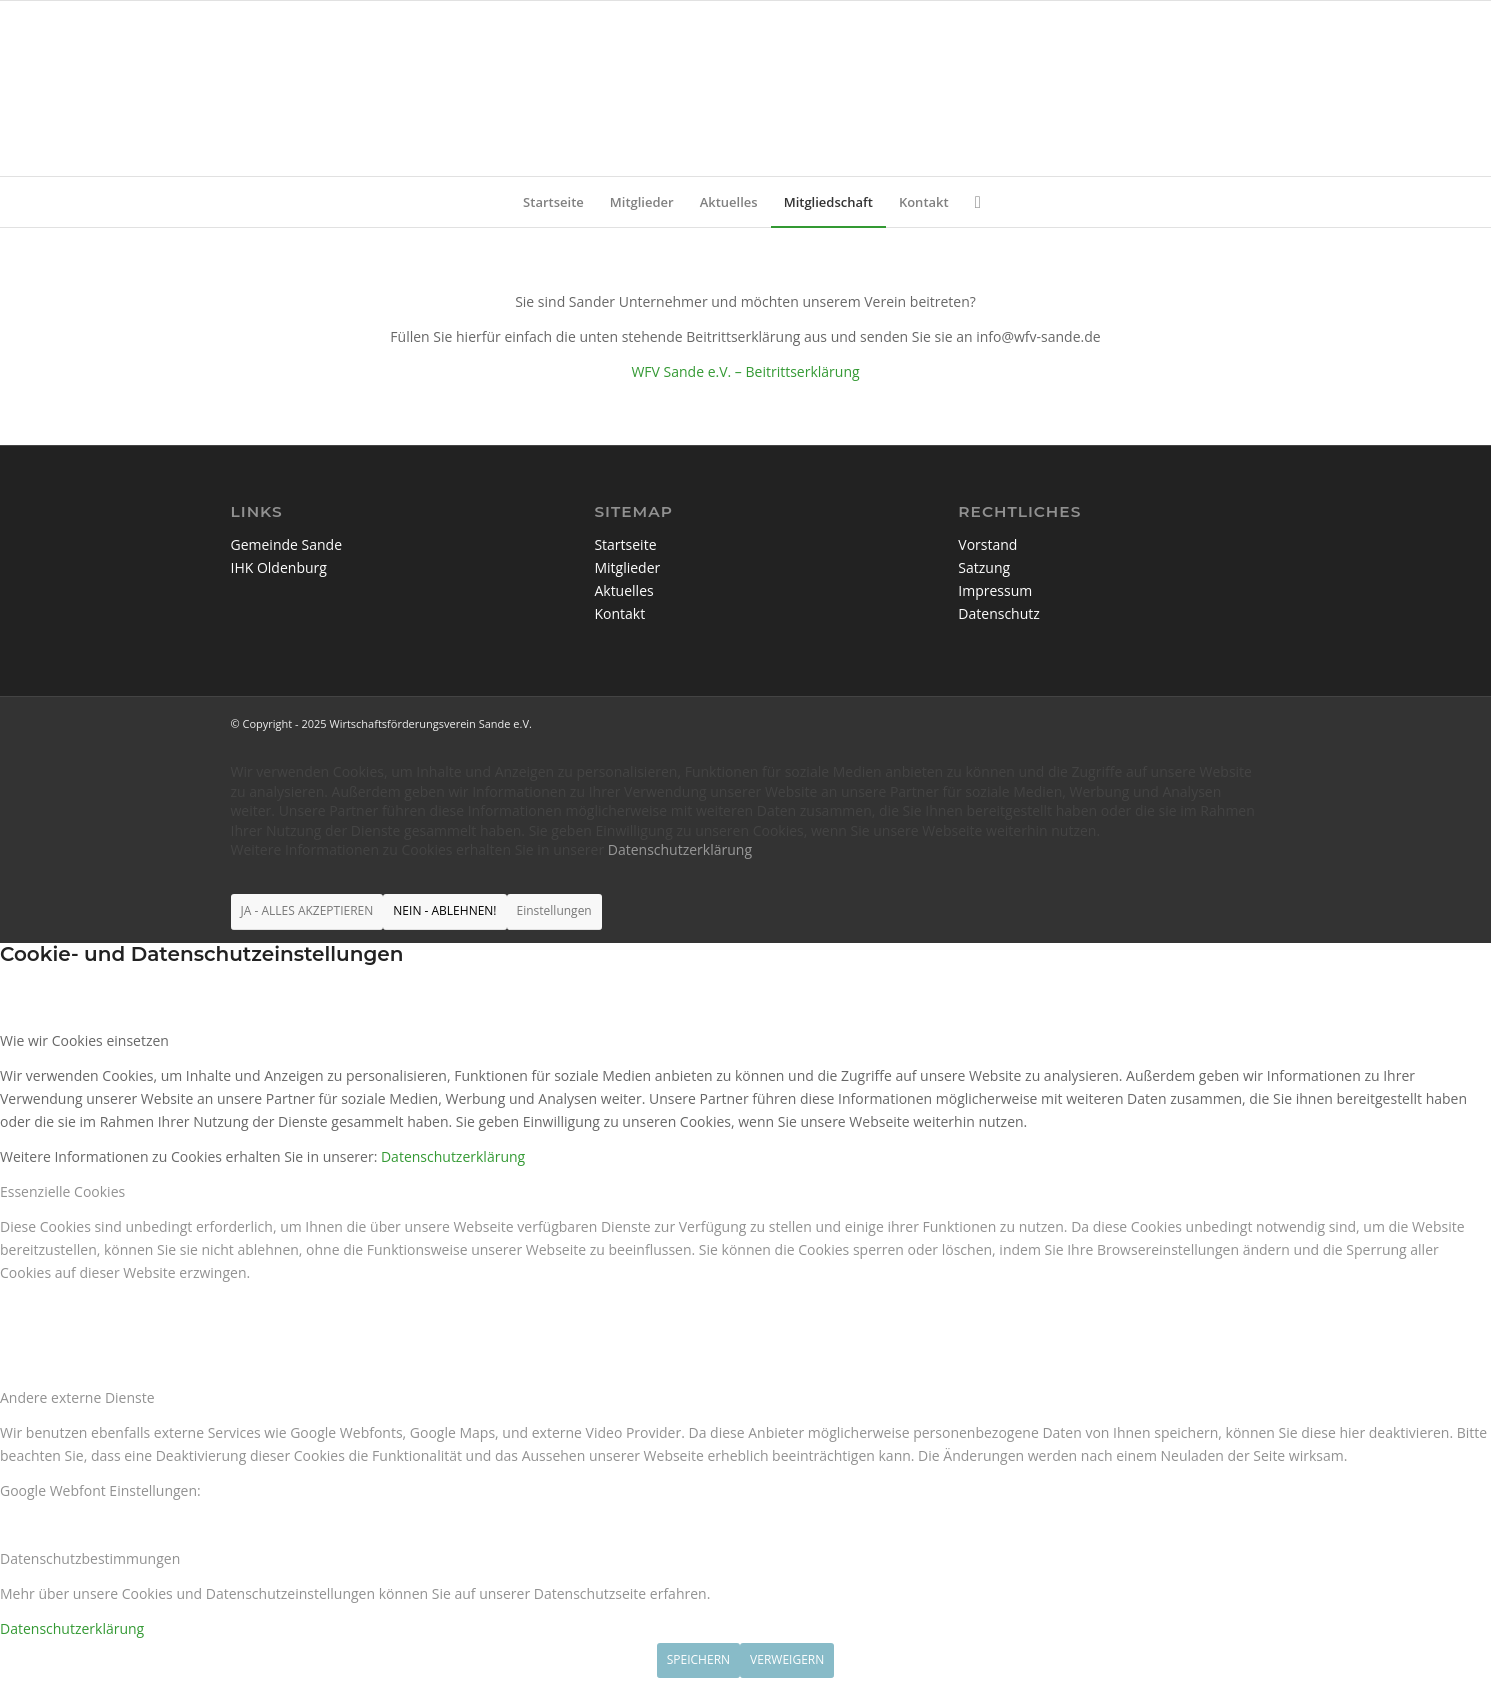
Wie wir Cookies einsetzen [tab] (84, 1040)
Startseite (625, 544)
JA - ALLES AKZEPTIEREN (307, 910)
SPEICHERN (698, 1659)
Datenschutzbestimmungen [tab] (90, 1558)
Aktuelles (623, 590)
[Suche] (971, 202)
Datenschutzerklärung (680, 849)
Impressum (995, 590)
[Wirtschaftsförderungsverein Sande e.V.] (745, 88)
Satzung (984, 567)
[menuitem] (553, 202)
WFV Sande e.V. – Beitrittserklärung (745, 371)
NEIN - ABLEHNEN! (444, 910)
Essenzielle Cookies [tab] (62, 1191)
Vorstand (987, 544)
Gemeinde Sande (287, 544)
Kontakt (619, 613)
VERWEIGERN (787, 1659)
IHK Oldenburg (279, 567)
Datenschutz (998, 613)
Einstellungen (554, 910)
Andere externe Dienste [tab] (77, 1397)
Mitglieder (627, 567)
